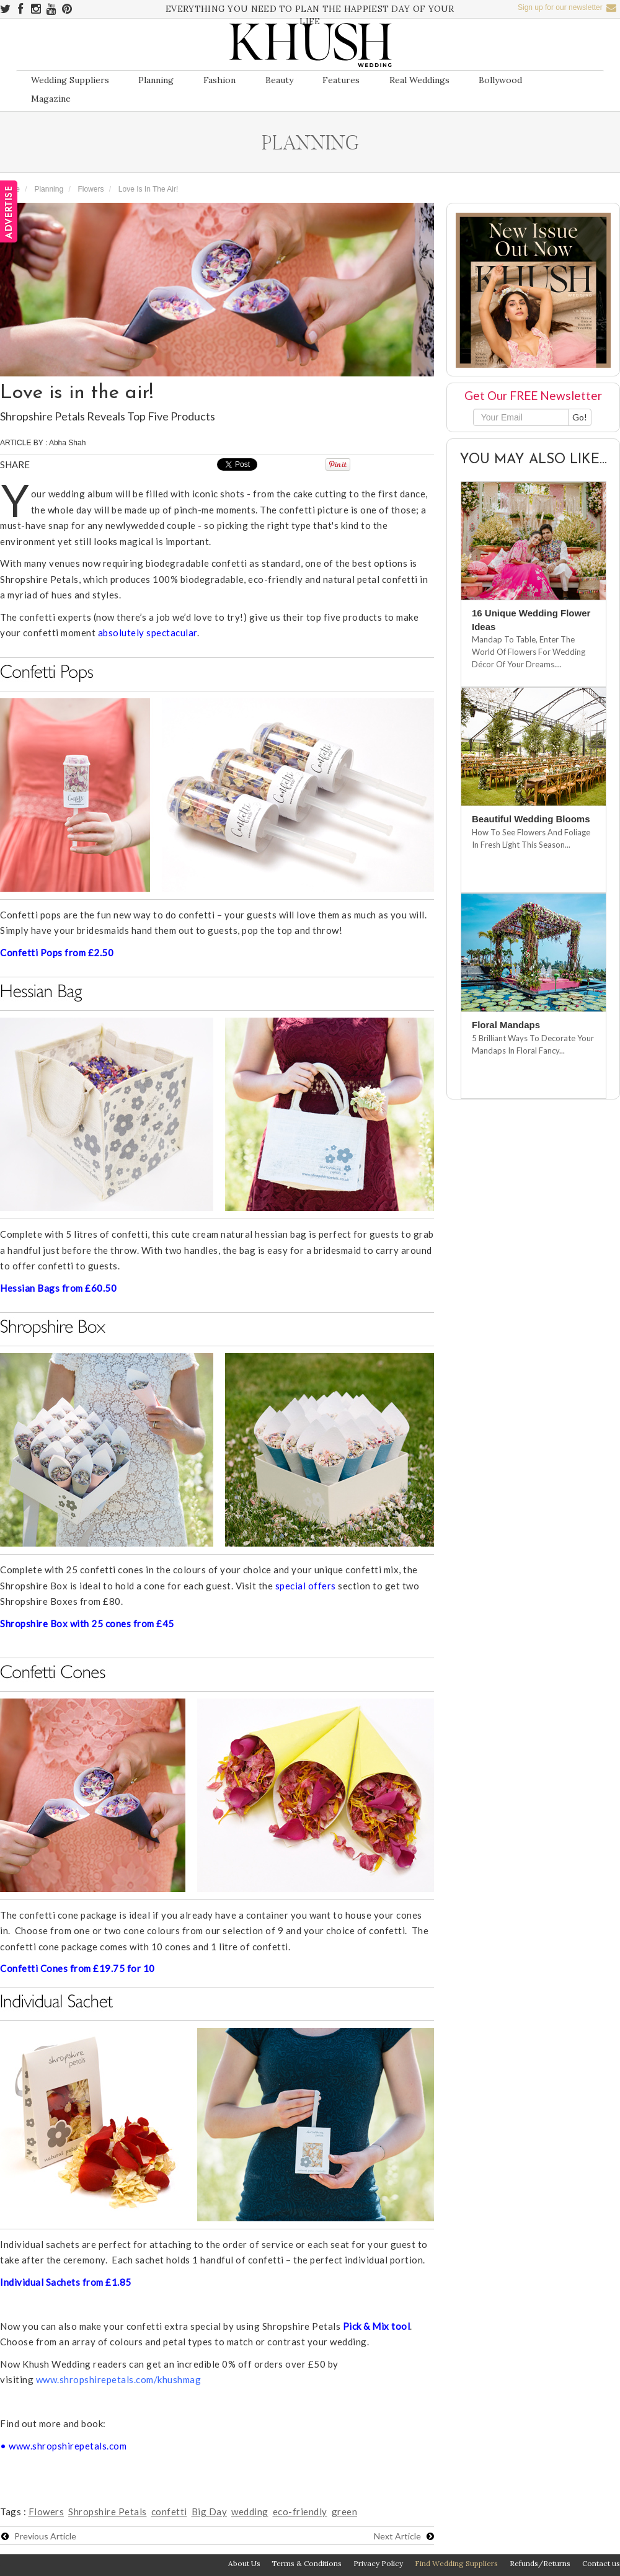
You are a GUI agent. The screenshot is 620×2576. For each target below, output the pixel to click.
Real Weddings (419, 80)
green (345, 2511)
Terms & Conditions (307, 2563)
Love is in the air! (148, 189)
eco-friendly (300, 2511)
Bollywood (500, 80)
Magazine (51, 98)
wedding (249, 2511)
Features (341, 80)
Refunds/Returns (540, 2563)
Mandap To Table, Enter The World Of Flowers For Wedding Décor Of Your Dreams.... (528, 651)
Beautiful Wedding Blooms (531, 819)
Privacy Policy (378, 2563)
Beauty (279, 80)
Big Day (210, 2511)
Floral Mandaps (506, 1024)
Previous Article (38, 2536)
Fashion (219, 80)
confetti (169, 2511)
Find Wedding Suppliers (456, 2563)
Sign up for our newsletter (567, 7)
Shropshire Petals (107, 2511)
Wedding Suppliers (70, 80)
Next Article (404, 2536)
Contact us (601, 2563)
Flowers (91, 189)
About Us (244, 2563)
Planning (156, 80)
